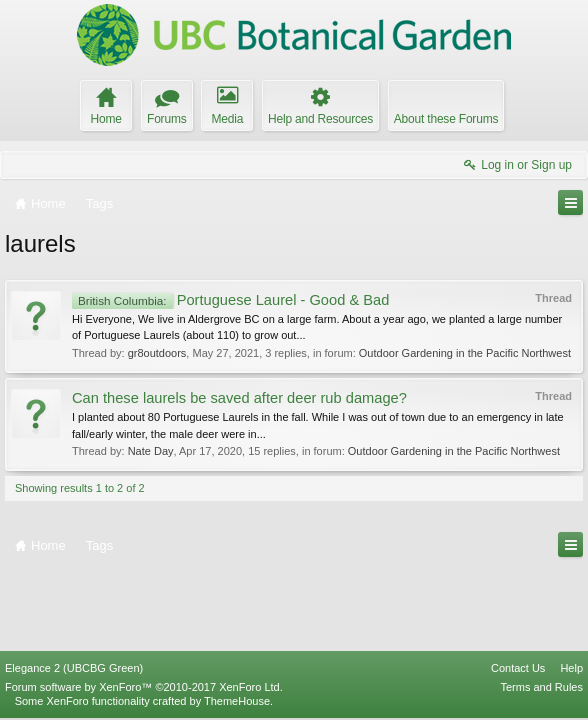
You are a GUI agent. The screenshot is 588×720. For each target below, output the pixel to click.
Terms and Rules (541, 687)
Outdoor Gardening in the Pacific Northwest (465, 353)
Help (571, 668)
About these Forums (446, 119)
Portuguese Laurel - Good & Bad (230, 300)
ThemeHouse (237, 701)
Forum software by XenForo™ (144, 687)
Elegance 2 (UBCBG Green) (74, 668)
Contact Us (518, 668)
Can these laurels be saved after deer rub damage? (239, 398)
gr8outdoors (157, 353)
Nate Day (151, 451)
